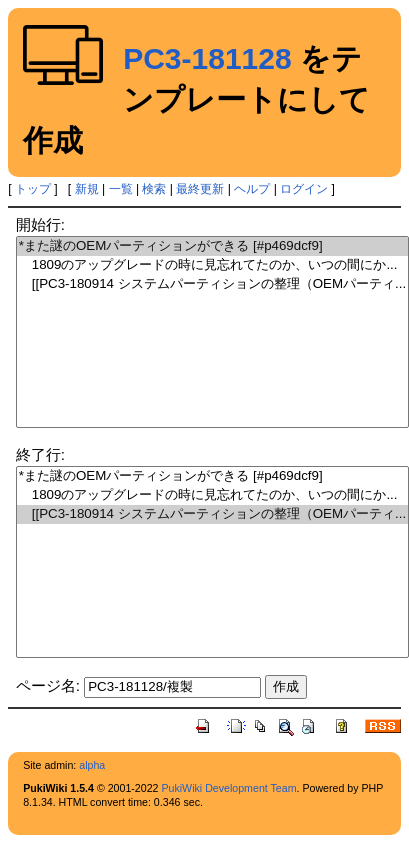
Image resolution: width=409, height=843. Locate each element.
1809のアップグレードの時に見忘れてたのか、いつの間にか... (212, 265)
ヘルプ (252, 189)
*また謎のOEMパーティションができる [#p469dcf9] (212, 246)
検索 (154, 189)
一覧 (121, 189)
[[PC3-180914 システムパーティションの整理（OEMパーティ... (212, 284)
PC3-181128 (207, 58)
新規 (87, 189)
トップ (33, 189)
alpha (92, 765)
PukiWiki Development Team (228, 788)
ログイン (304, 189)
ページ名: (48, 685)
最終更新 (200, 189)
